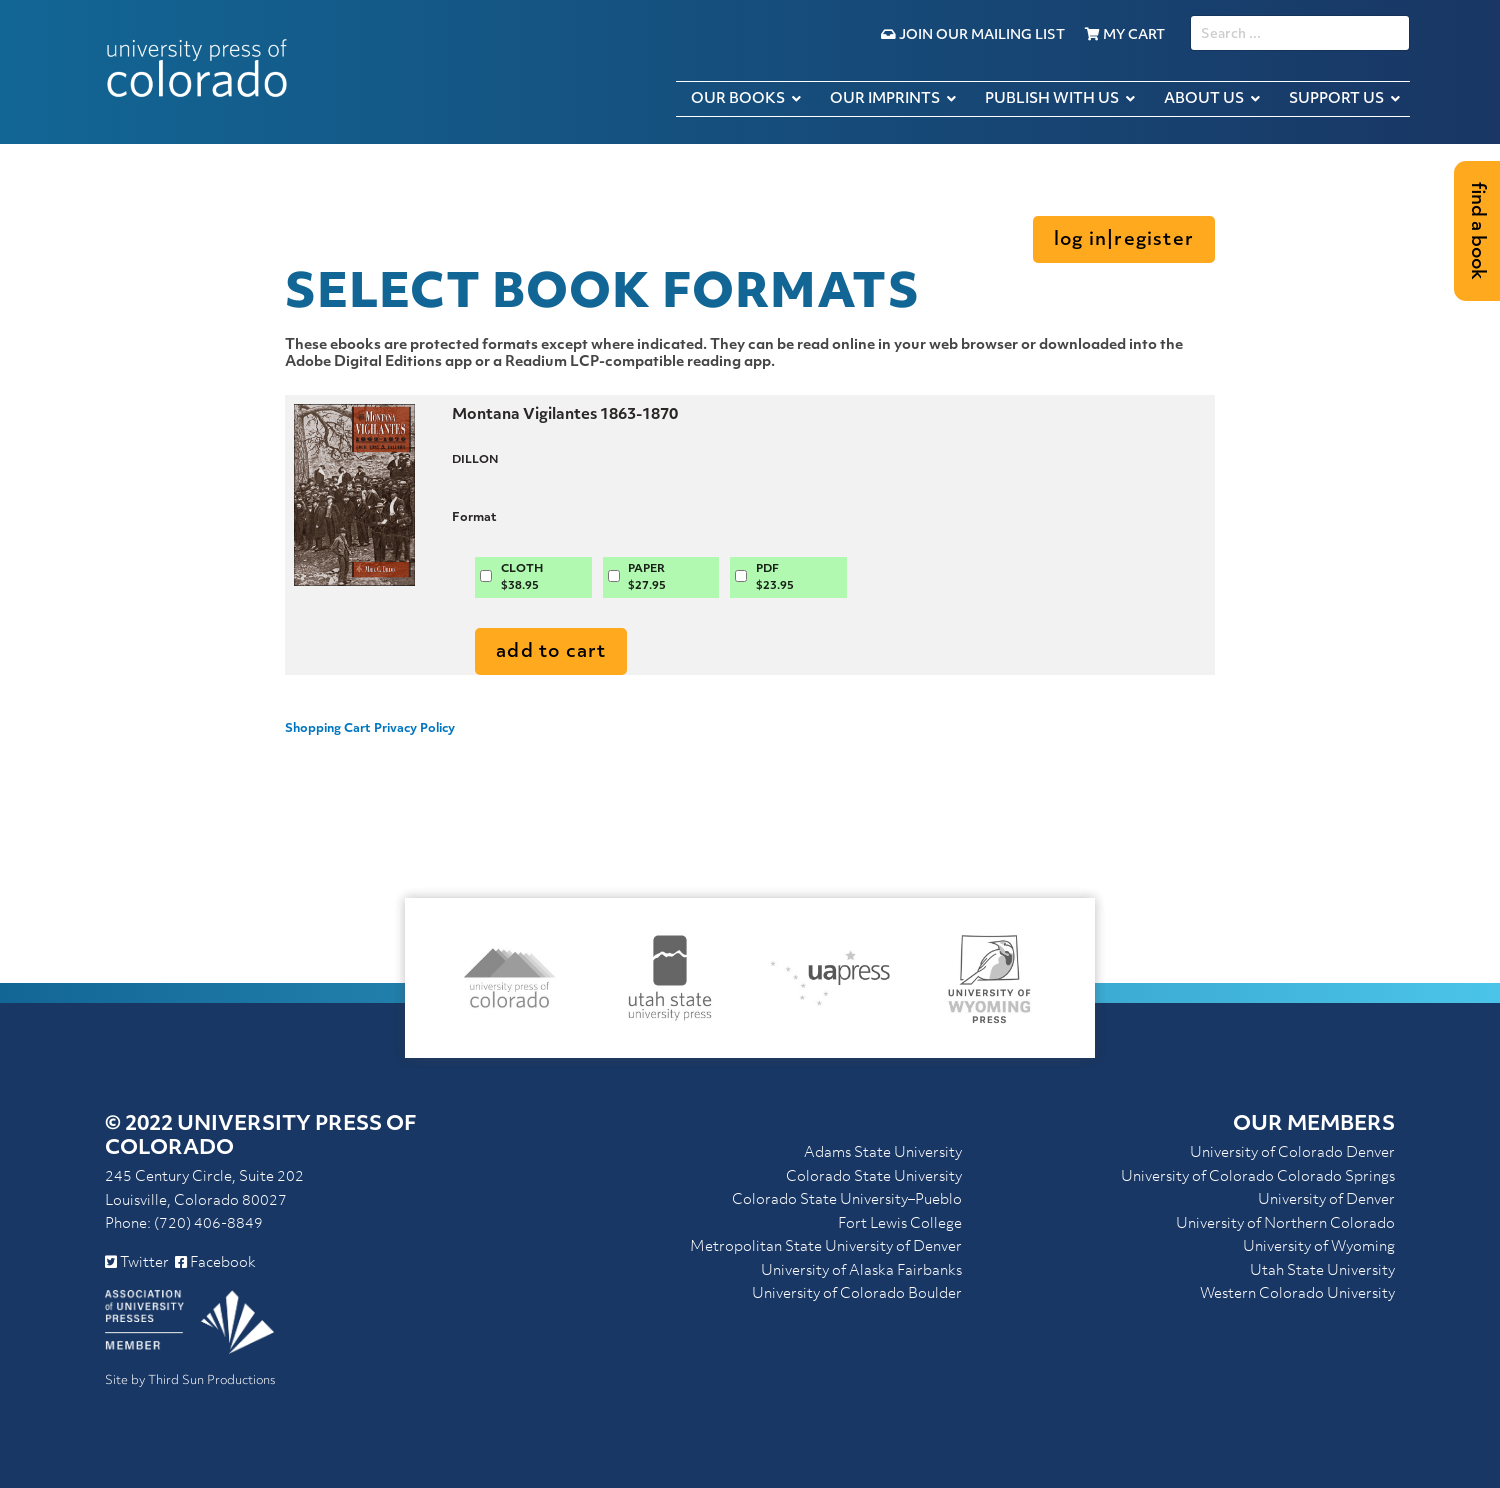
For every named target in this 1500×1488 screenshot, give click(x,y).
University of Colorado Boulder (857, 1294)
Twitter (137, 1263)
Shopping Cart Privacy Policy (370, 729)
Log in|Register (1124, 240)
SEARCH (1190, 15)
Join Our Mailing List (973, 35)
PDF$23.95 (775, 578)
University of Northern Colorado (1285, 1224)
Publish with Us (1052, 99)
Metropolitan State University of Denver (826, 1247)
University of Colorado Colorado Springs (1258, 1177)
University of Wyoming (1319, 1247)
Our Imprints (885, 99)
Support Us (1336, 99)
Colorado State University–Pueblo (847, 1200)
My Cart (1125, 35)
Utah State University (1322, 1271)
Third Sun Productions (212, 1381)
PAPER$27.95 (647, 578)
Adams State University (883, 1153)
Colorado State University (874, 1177)
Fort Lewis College (900, 1224)
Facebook (215, 1263)
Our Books (738, 99)
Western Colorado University (1297, 1294)
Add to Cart (551, 652)
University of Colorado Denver (1292, 1153)
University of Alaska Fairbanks (861, 1271)
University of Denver (1326, 1200)
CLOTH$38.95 (522, 578)
